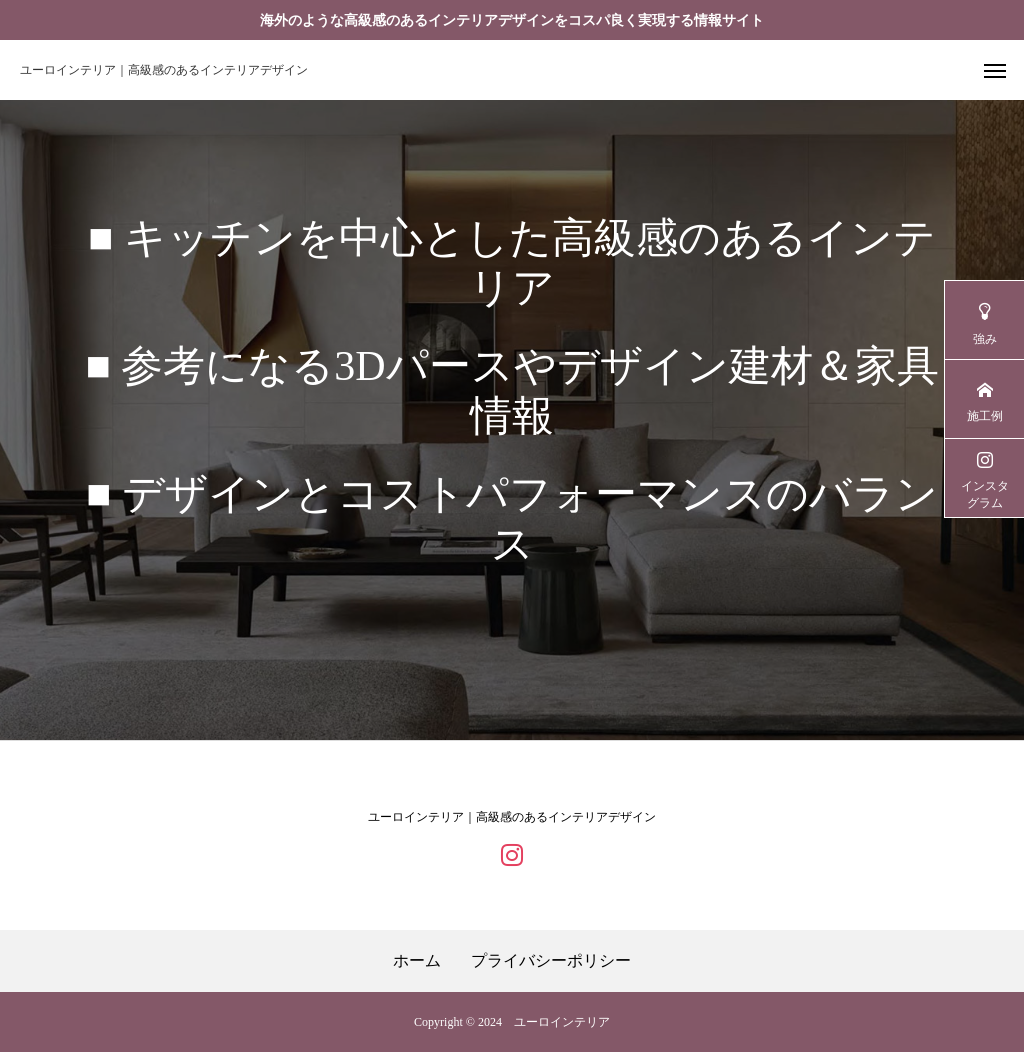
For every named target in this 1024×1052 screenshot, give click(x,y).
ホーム (417, 961)
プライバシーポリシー (551, 961)
